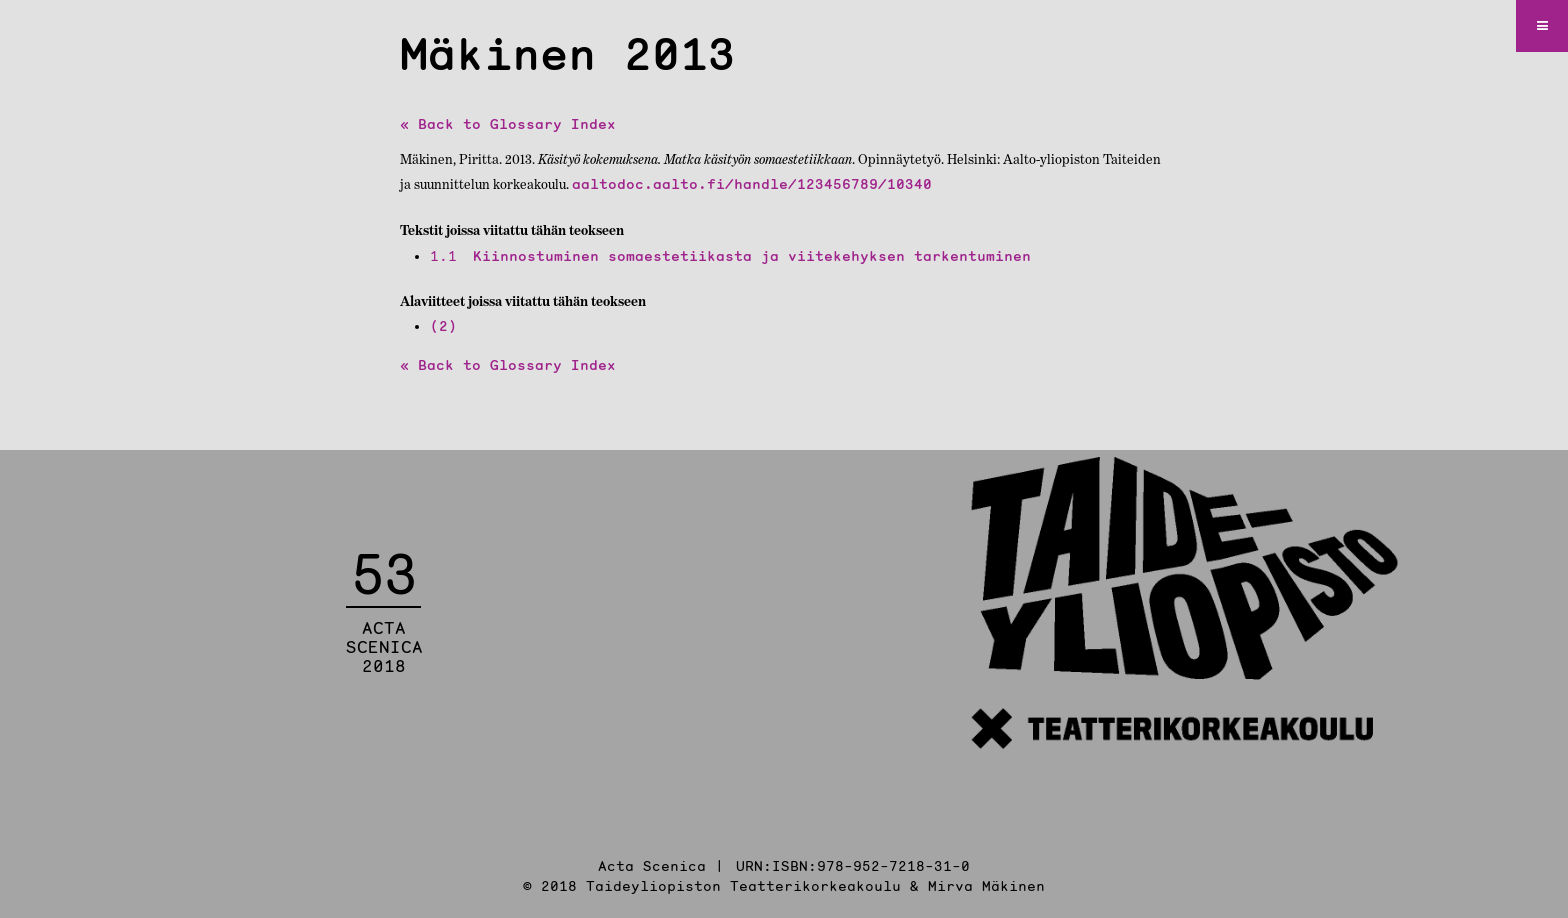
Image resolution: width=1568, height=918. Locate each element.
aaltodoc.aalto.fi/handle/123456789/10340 (752, 184)
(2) (443, 326)
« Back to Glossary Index (508, 124)
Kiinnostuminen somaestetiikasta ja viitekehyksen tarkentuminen (730, 256)
